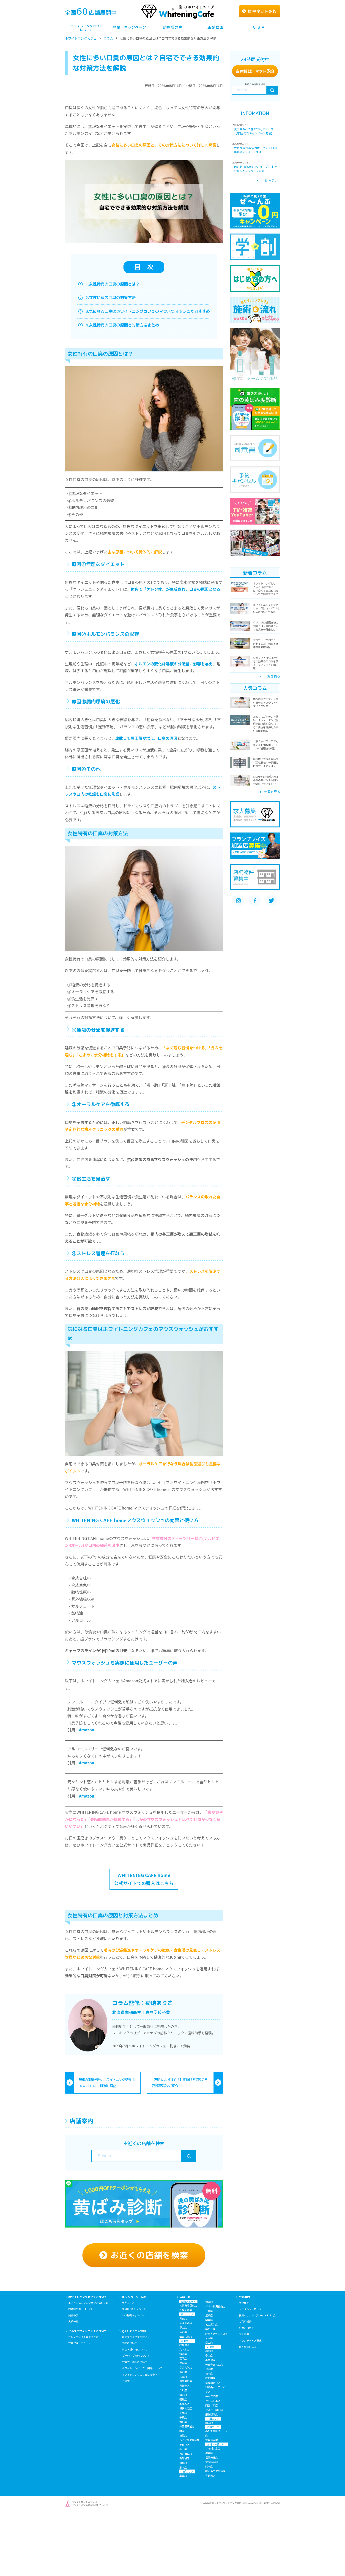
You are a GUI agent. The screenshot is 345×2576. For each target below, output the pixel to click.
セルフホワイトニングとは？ (84, 2340)
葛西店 (183, 2361)
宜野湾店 (210, 2479)
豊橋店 (209, 2318)
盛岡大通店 (185, 2326)
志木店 (183, 2470)
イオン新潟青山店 (215, 2309)
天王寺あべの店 (214, 2367)
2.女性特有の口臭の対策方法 (110, 297)
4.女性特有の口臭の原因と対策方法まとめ (122, 325)
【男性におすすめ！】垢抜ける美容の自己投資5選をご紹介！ (180, 2084)
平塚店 (183, 2416)
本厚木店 (184, 2407)
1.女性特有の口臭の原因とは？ (112, 284)
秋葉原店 (184, 2348)
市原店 (183, 2438)
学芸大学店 (185, 2370)
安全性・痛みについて (134, 2365)
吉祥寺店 (184, 2389)
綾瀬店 (183, 2357)
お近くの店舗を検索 (144, 2258)
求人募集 (244, 2337)
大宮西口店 (185, 2457)
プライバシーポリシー (251, 2312)
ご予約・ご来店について (136, 2359)
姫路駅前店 (211, 2417)
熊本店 (209, 2469)
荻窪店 (183, 2379)
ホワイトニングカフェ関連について (142, 2371)
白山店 (209, 2346)
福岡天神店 (211, 2460)
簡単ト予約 (259, 11)
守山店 (209, 2358)
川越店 (183, 2465)
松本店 (209, 2305)
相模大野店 (185, 2411)
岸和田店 (210, 2381)
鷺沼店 (183, 2398)
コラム (108, 38)
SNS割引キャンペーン (134, 2318)
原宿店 (183, 2366)
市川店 (183, 2425)
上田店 (183, 2479)
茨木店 (209, 2376)
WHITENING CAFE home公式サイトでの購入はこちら (144, 1879)
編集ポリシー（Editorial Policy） (258, 2318)
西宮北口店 (211, 2408)
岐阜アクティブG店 (216, 2336)
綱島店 (183, 2402)
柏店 (181, 2434)
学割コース (128, 2306)
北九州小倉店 (212, 2451)
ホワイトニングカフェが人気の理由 (88, 2306)
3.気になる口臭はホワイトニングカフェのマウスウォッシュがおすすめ (147, 311)
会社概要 (244, 2306)
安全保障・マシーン (79, 2346)
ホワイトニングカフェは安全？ (139, 2378)
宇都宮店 (184, 2447)
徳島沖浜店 (211, 2443)
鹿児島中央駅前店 (215, 2474)
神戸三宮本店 (212, 2404)
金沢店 (209, 2341)
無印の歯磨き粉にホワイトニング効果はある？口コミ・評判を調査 (107, 2084)
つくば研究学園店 (189, 2443)
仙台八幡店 (185, 2339)
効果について (129, 2346)
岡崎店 (209, 2323)
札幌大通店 (185, 2313)
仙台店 (183, 2335)
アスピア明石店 (214, 2413)
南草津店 (210, 2363)
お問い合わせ (246, 2331)
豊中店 (209, 2372)
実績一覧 (73, 2324)
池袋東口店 (185, 2384)
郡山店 (183, 2330)
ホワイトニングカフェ (81, 38)
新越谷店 (184, 2461)
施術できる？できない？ (136, 2340)
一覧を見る (267, 202)
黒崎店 (209, 2456)
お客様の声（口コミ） (80, 2312)
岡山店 (209, 2426)
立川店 (183, 2393)
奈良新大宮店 (212, 2386)
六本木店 (184, 2352)
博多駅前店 (211, 2465)
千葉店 (183, 2420)
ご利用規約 (245, 2324)
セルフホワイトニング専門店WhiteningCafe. (236, 2506)
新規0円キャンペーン (134, 2312)
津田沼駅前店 (186, 2429)
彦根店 (209, 2354)
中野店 (183, 2375)
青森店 (183, 2321)
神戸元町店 (211, 2399)
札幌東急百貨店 (188, 2308)
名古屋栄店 (211, 2327)
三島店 (209, 2314)
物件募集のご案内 (249, 2350)
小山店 (183, 2452)
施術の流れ (74, 2318)
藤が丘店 (210, 2332)
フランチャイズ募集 (250, 2343)
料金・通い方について (134, 2352)
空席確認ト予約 (255, 71)
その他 (126, 2384)
